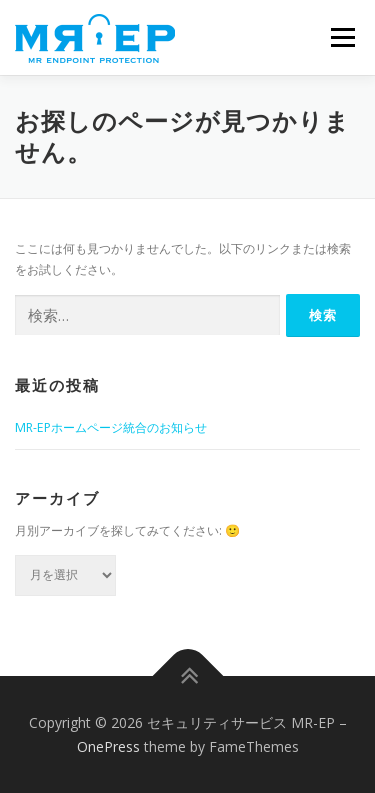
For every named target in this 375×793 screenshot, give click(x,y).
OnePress (108, 746)
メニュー (342, 37)
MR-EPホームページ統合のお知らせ (111, 427)
